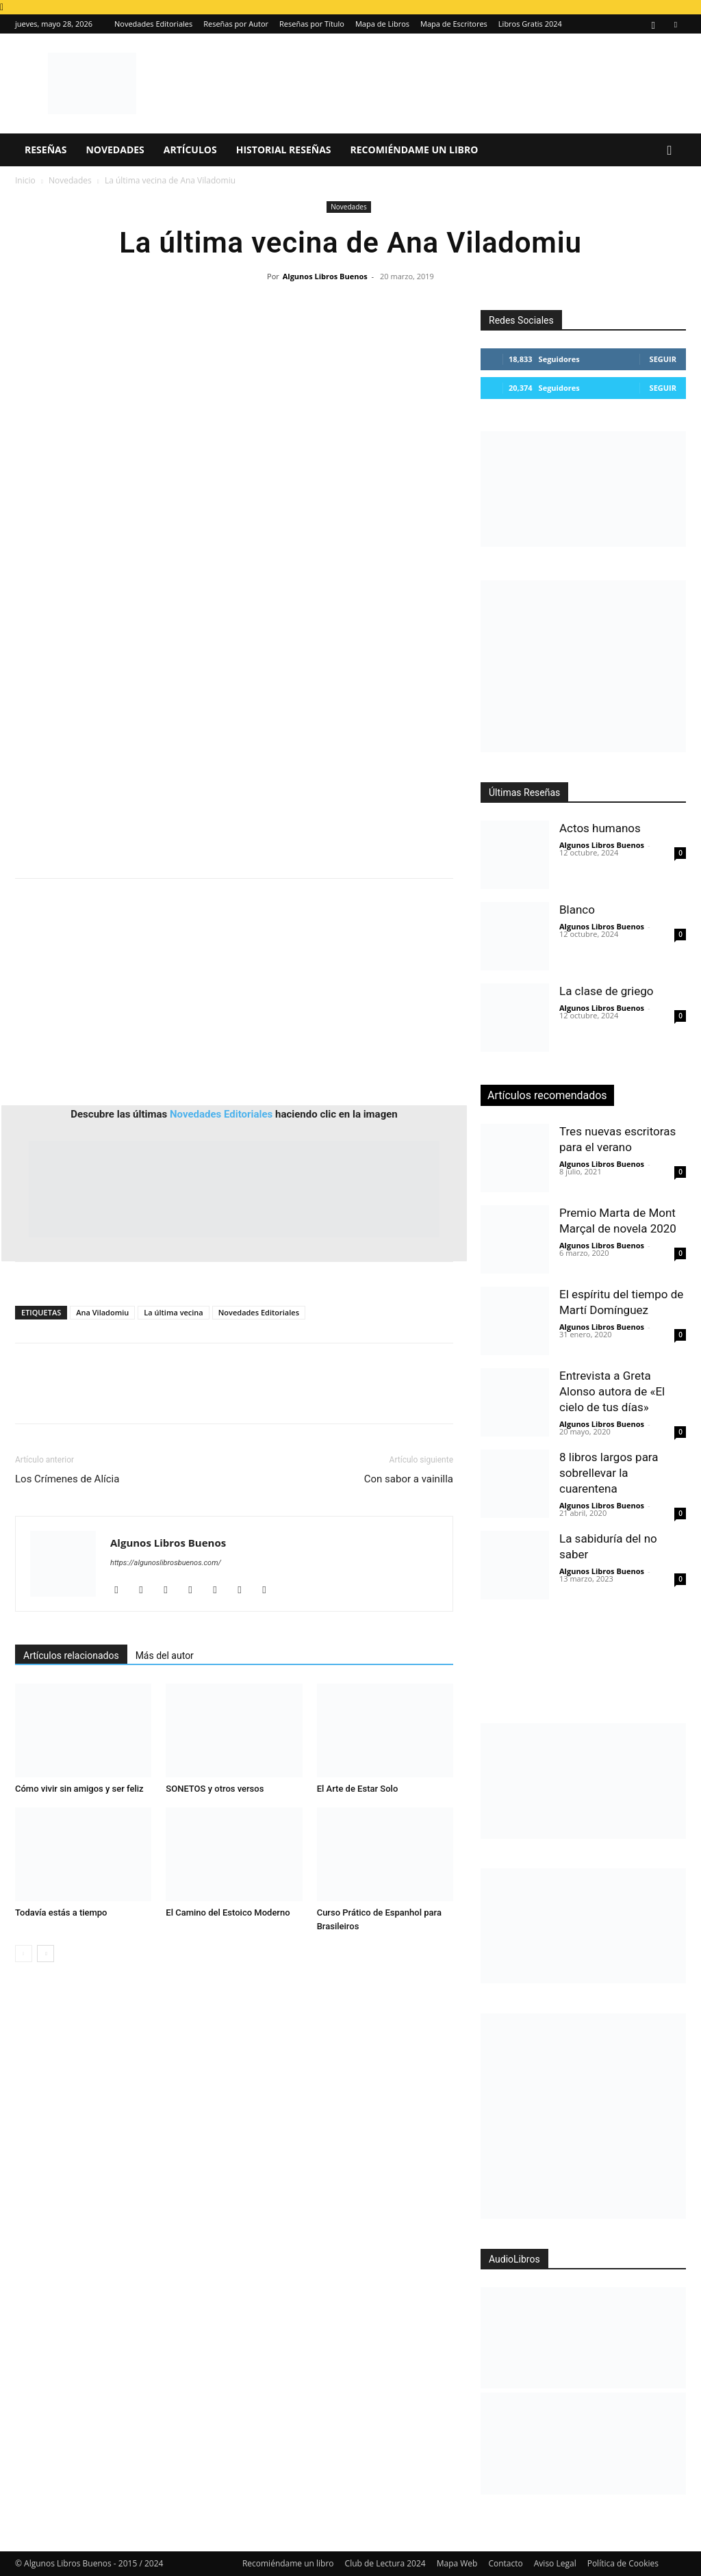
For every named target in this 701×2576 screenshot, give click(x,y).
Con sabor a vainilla (408, 1479)
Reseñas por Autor (235, 23)
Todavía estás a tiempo (61, 1912)
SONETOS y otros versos (215, 1788)
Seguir (663, 359)
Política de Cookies (623, 2563)
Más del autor (165, 1655)
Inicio (25, 180)
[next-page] (45, 1953)
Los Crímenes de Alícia (67, 1479)
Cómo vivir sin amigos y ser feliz (79, 1788)
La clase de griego (606, 991)
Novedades (115, 149)
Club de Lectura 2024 (385, 2563)
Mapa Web (457, 2563)
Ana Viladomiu (102, 1312)
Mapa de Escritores (453, 23)
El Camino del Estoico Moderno (228, 1912)
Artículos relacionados (71, 1655)
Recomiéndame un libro (414, 149)
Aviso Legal (555, 2563)
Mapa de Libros (382, 23)
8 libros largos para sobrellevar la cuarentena (609, 1472)
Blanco (577, 909)
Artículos (190, 149)
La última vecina (173, 1312)
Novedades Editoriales (153, 23)
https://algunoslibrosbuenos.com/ (165, 1562)
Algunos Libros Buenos (325, 276)
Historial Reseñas (283, 149)
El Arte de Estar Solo (357, 1788)
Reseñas (45, 149)
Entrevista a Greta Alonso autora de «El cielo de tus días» (612, 1391)
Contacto (505, 2563)
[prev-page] (23, 1953)
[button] (669, 150)
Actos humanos (600, 828)
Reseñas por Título (311, 23)
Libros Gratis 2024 (530, 23)
